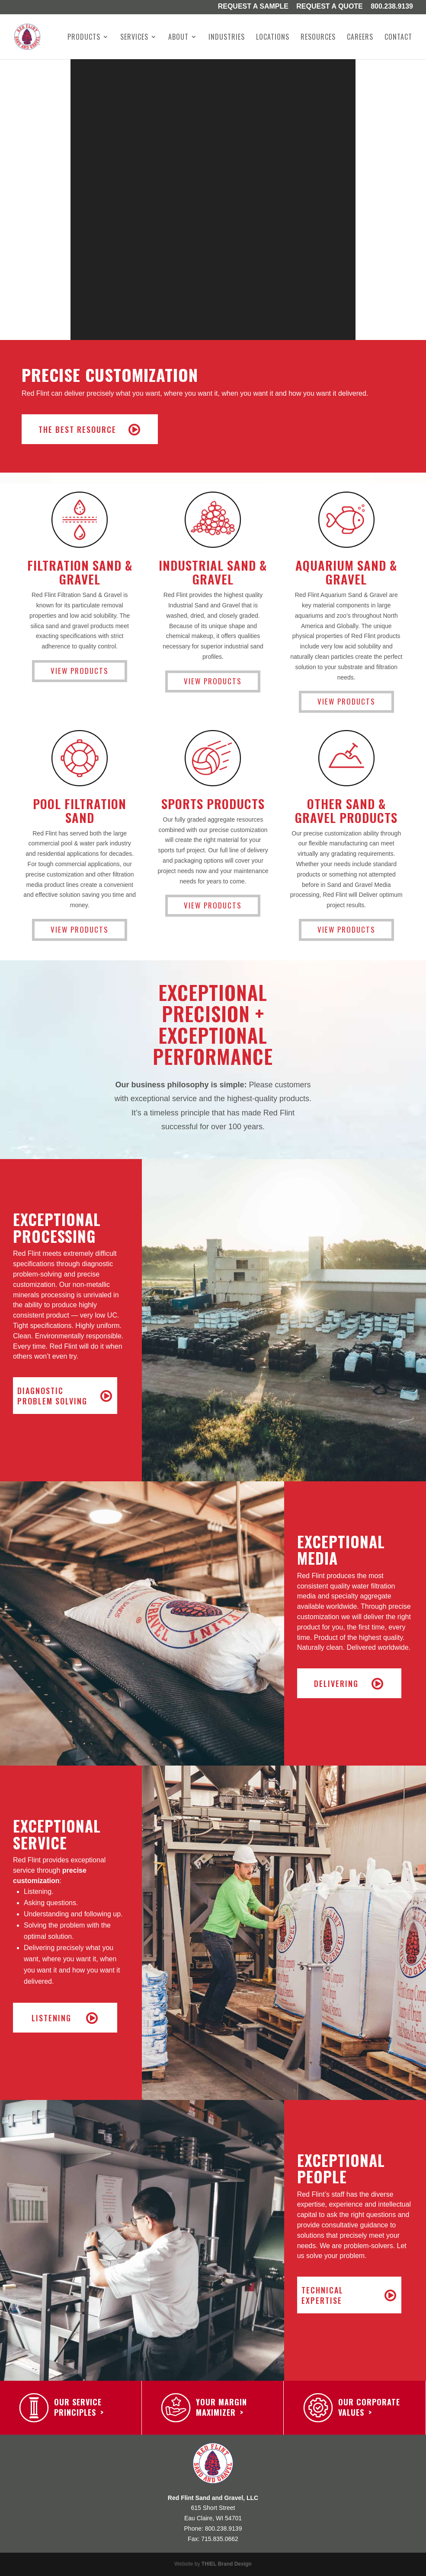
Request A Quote (329, 7)
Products (83, 38)
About (178, 38)
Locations (272, 38)
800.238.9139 (392, 7)
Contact (398, 38)
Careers (360, 38)
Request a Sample (253, 7)
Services (134, 38)
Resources (318, 38)
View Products (80, 670)
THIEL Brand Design (227, 2564)
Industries (226, 38)
